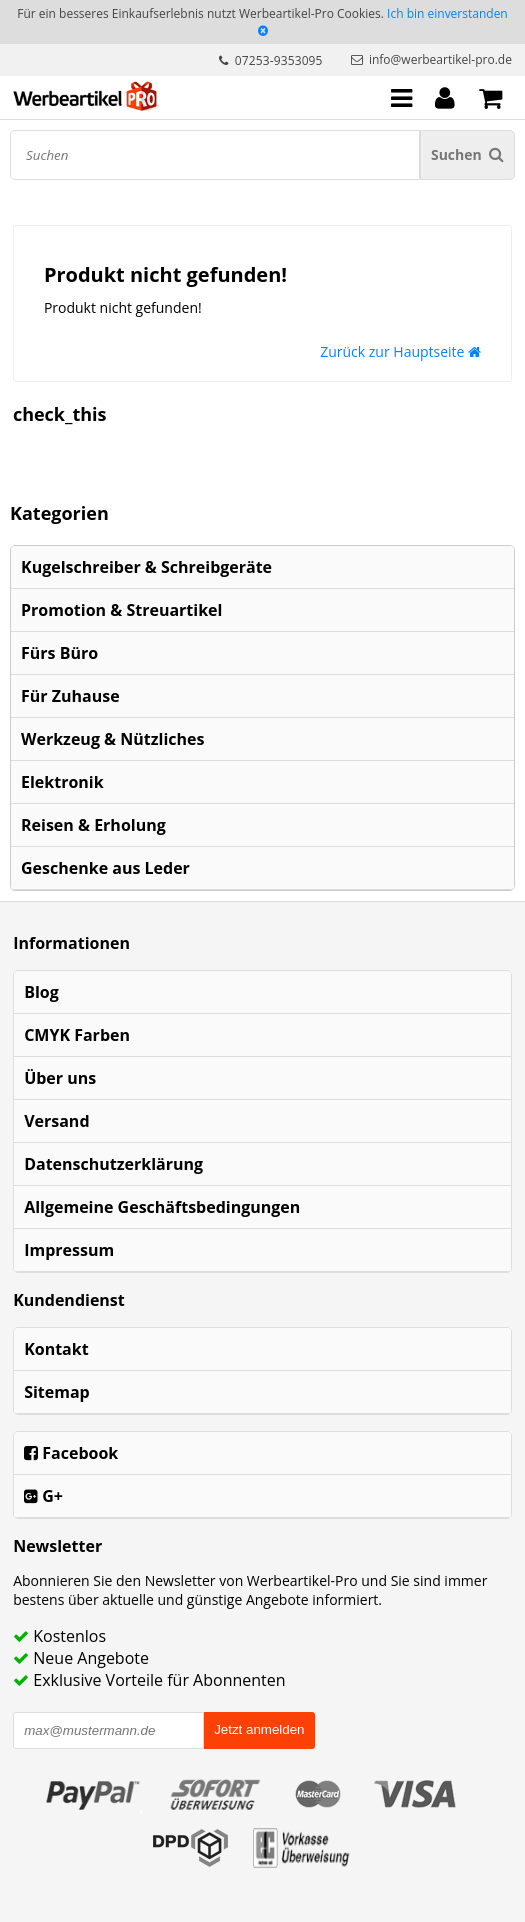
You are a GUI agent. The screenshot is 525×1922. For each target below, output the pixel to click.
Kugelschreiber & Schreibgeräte (146, 567)
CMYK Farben (77, 1035)
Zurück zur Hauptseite (400, 351)
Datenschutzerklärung (113, 1164)
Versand (56, 1121)
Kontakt (56, 1349)
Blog (41, 992)
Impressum (69, 1250)
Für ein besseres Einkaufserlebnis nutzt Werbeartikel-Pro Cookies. (200, 13)
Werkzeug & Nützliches (112, 739)
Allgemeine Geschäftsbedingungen (162, 1207)
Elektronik (62, 782)
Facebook (71, 1453)
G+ (43, 1496)
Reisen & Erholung (93, 825)
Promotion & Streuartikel (121, 610)
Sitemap (57, 1392)
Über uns (60, 1078)
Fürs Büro (59, 653)
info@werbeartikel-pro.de (440, 59)
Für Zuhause (70, 696)
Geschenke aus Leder (105, 868)
